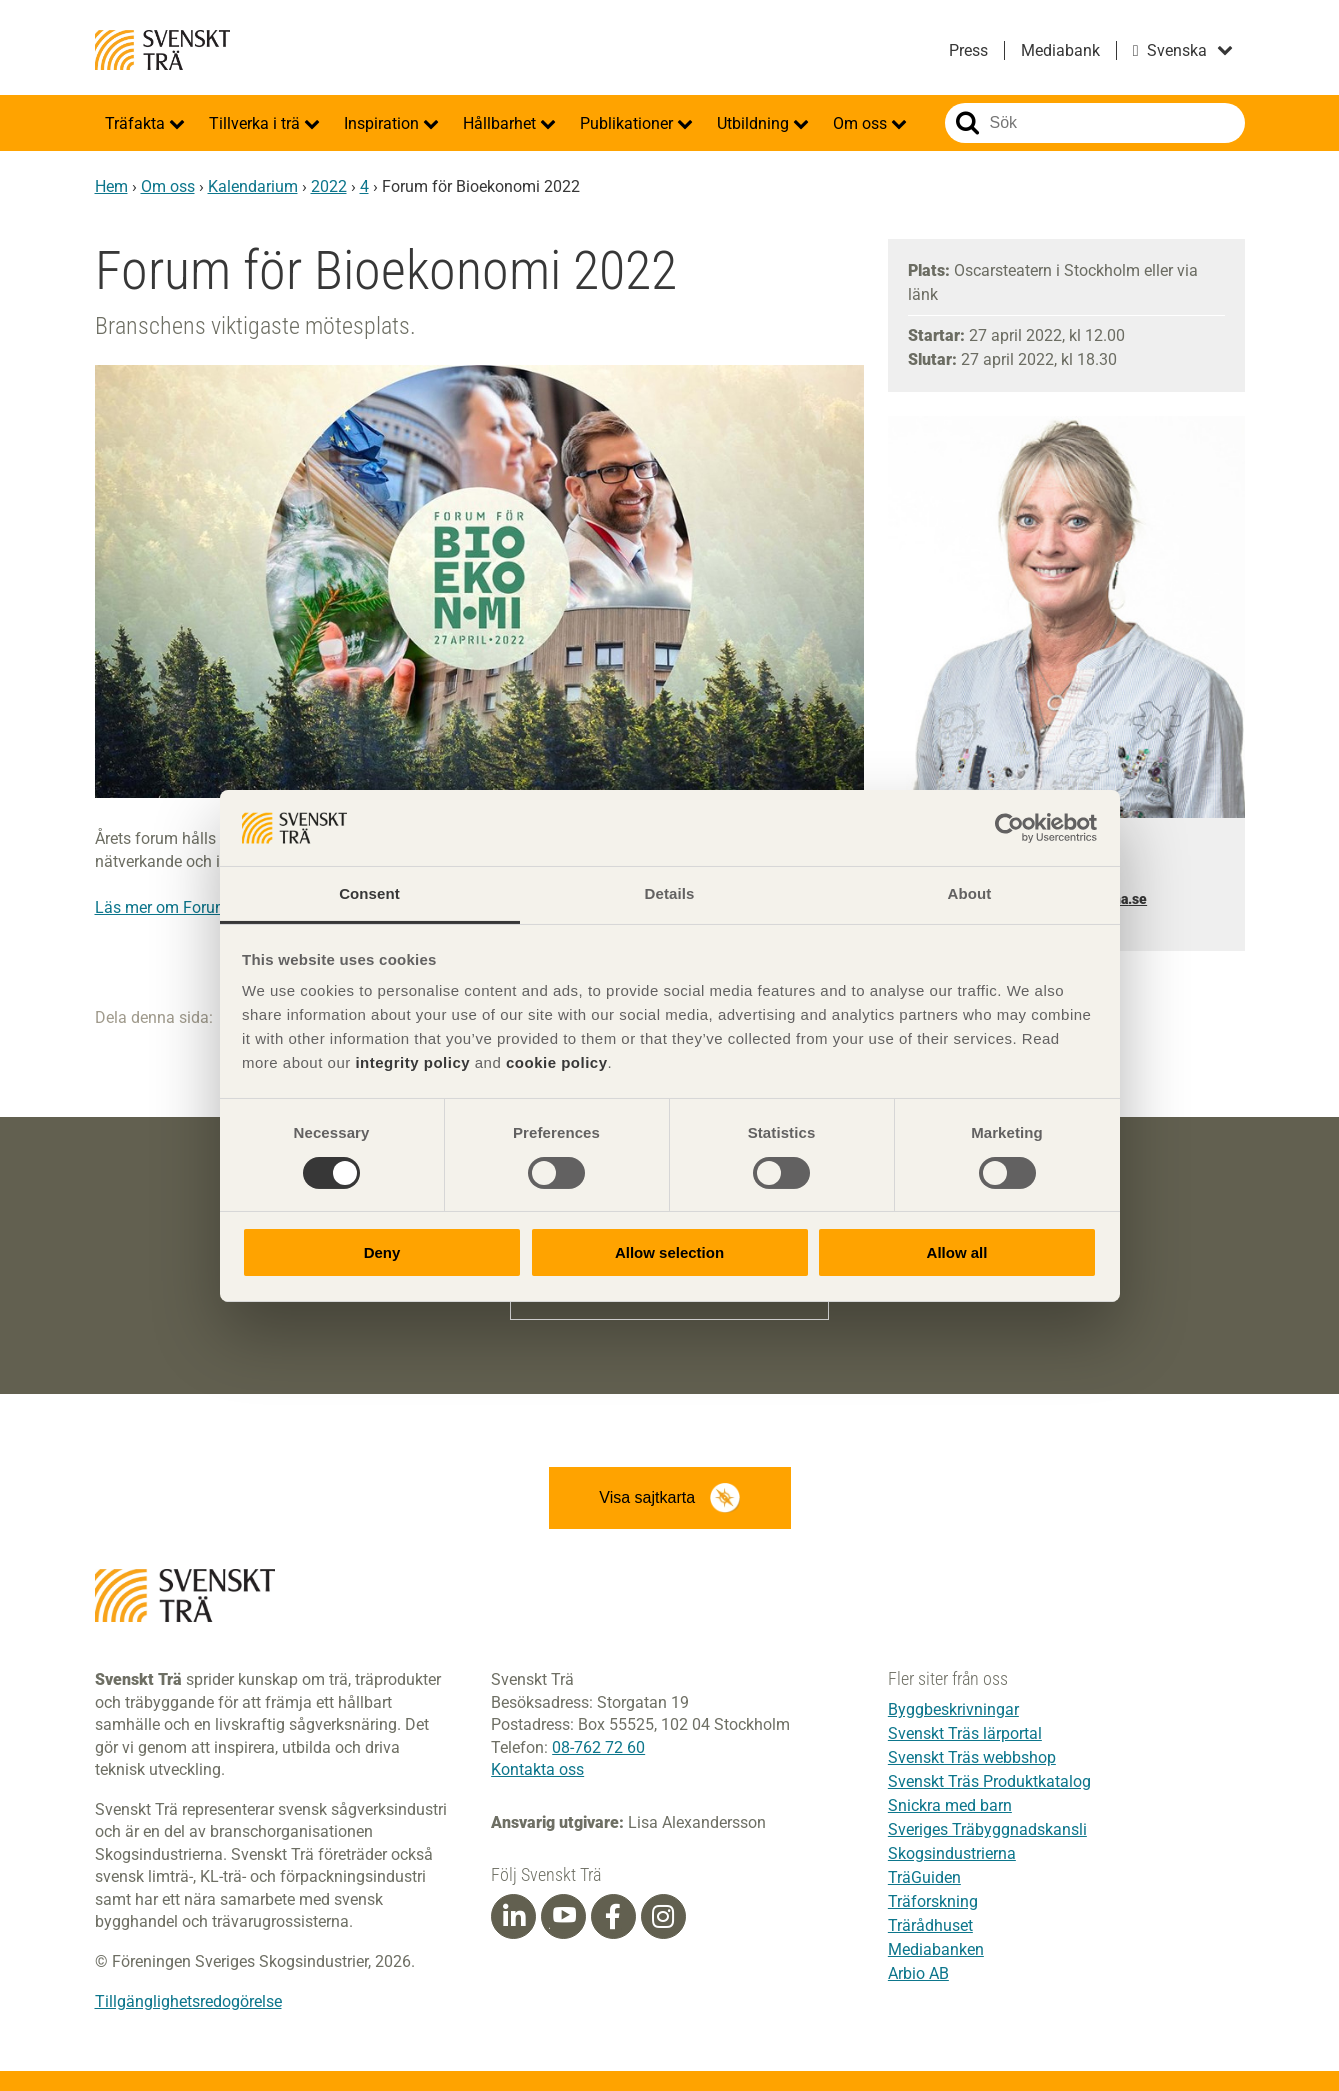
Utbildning (755, 123)
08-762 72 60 (598, 1747)
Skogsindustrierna (952, 1853)
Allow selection (669, 1252)
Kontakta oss (537, 1769)
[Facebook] (613, 1917)
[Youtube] (563, 1916)
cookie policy (557, 1062)
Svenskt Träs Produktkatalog (989, 1781)
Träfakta (137, 123)
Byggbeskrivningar (953, 1709)
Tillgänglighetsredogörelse (188, 2001)
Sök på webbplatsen (967, 123)
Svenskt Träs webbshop (972, 1757)
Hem (111, 186)
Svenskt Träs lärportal (965, 1733)
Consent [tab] (369, 893)
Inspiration (383, 123)
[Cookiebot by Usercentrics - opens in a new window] (1009, 828)
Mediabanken (936, 1949)
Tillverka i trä (256, 123)
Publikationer (628, 123)
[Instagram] (663, 1917)
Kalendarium (253, 186)
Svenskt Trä (163, 50)
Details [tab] (670, 893)
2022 (329, 186)
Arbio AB (918, 1973)
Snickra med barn (950, 1805)
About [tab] (970, 893)
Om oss (862, 123)
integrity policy (412, 1062)
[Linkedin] (514, 1917)
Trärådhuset (930, 1925)
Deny (382, 1252)
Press (968, 50)
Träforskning (933, 1901)
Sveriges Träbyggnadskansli (987, 1829)
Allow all (957, 1252)
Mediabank (1060, 50)
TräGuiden (924, 1877)
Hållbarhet (501, 123)
